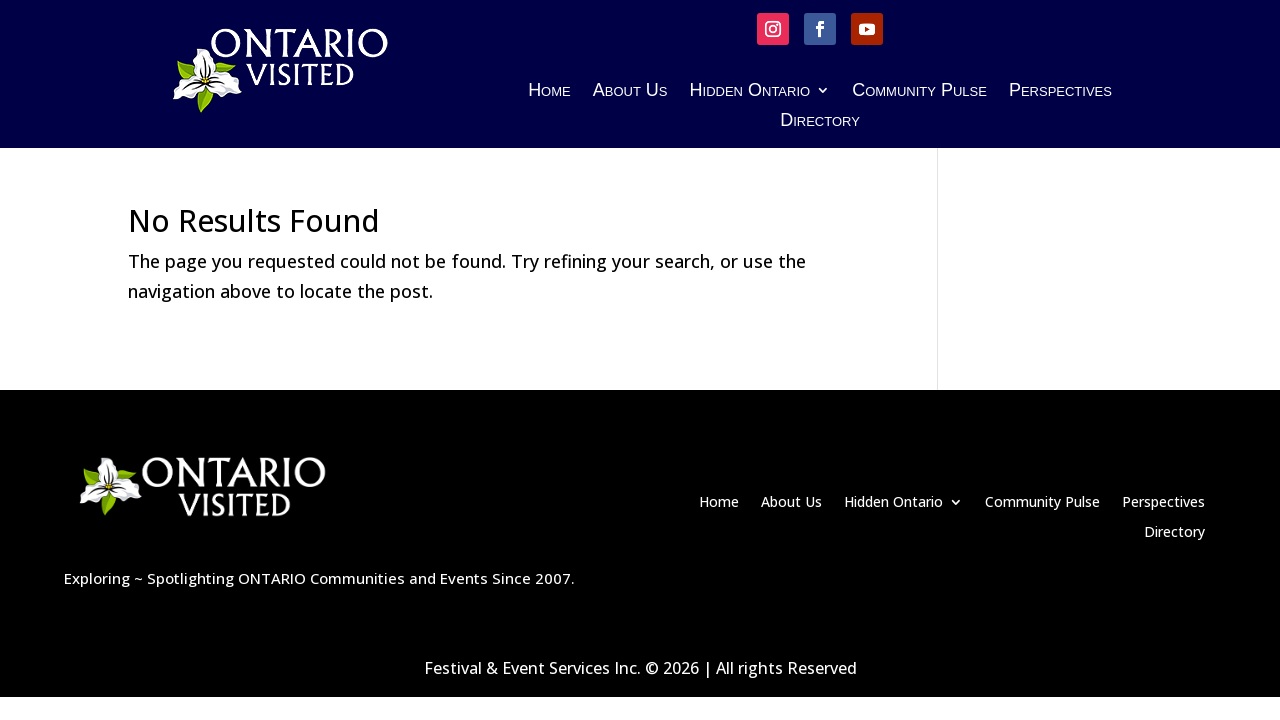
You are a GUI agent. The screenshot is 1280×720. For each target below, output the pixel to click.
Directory (820, 121)
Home (549, 91)
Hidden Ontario (750, 91)
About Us (630, 91)
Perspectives (1060, 91)
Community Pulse (919, 91)
